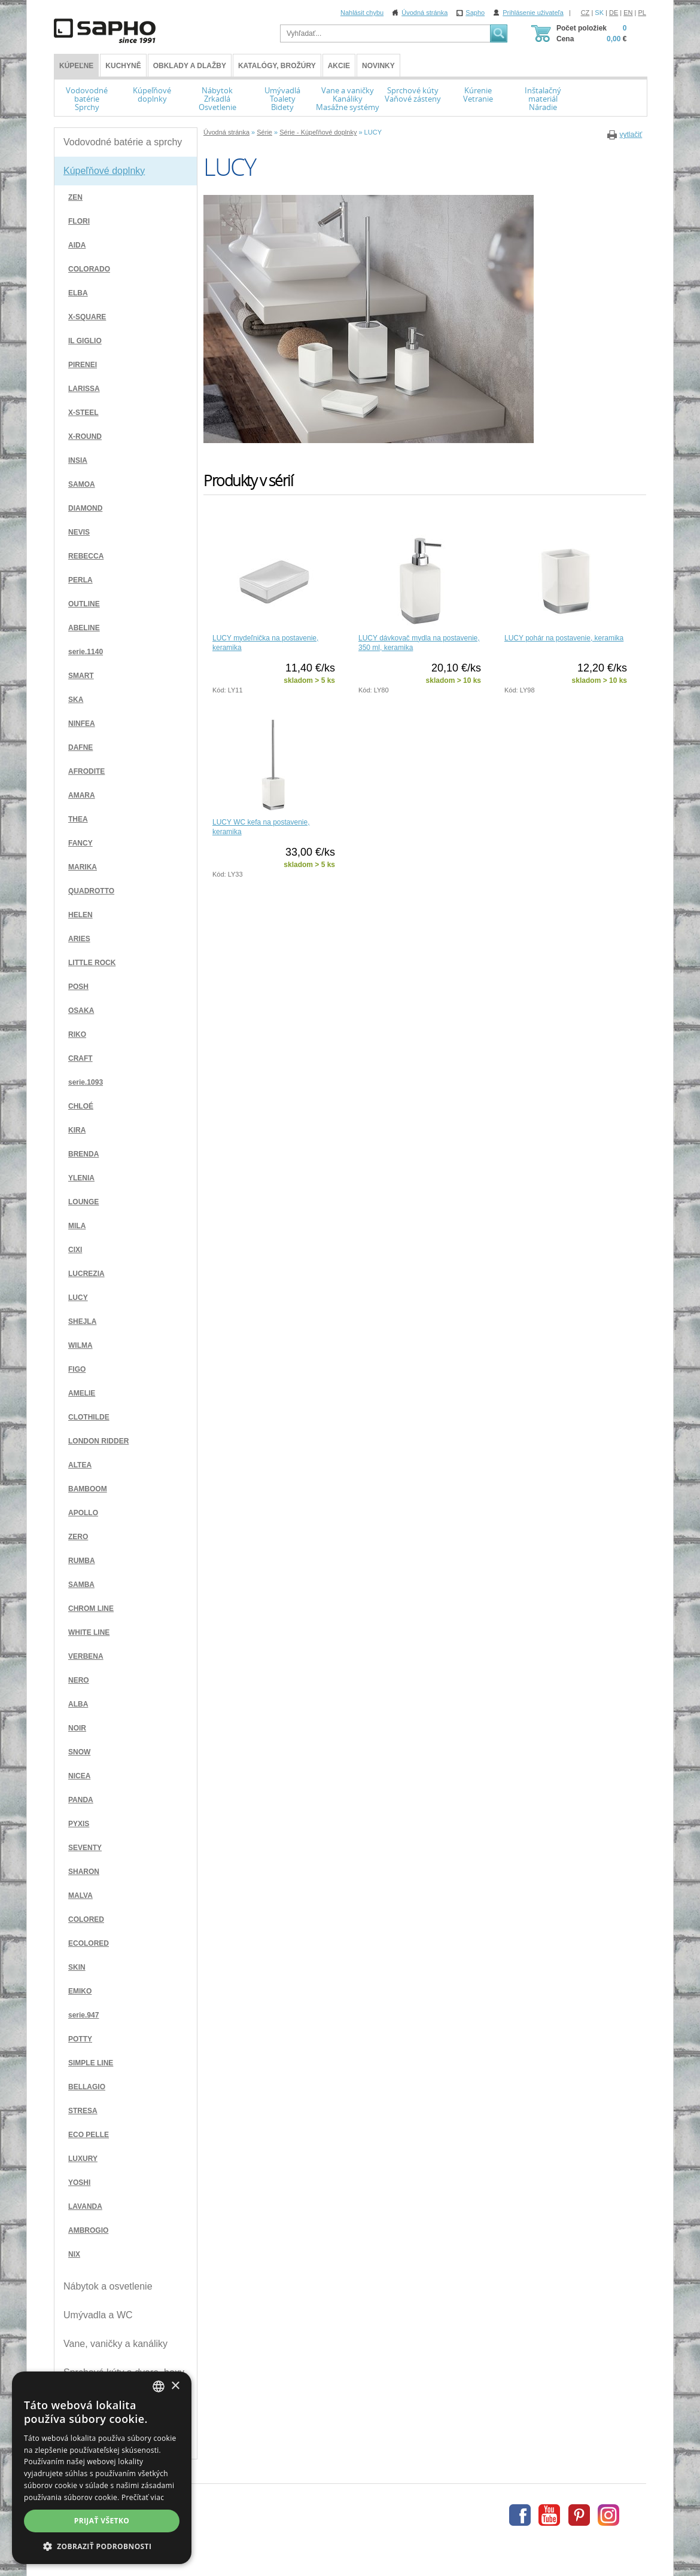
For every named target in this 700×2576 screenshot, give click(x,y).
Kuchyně (123, 66)
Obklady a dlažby (189, 66)
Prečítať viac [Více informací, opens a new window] (142, 2497)
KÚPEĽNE (76, 66)
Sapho (475, 12)
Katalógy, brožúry (277, 66)
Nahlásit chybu (362, 12)
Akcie (339, 66)
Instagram (608, 2515)
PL (642, 12)
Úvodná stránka (424, 12)
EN (627, 12)
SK (599, 12)
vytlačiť (630, 134)
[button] (101, 2546)
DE (613, 12)
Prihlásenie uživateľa (533, 12)
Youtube (549, 2515)
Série (264, 132)
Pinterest (579, 2515)
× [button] (175, 2386)
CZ (585, 12)
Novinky (378, 66)
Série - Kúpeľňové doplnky (318, 132)
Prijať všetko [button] (102, 2521)
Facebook (520, 2515)
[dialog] (101, 2467)
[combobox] (159, 2386)
